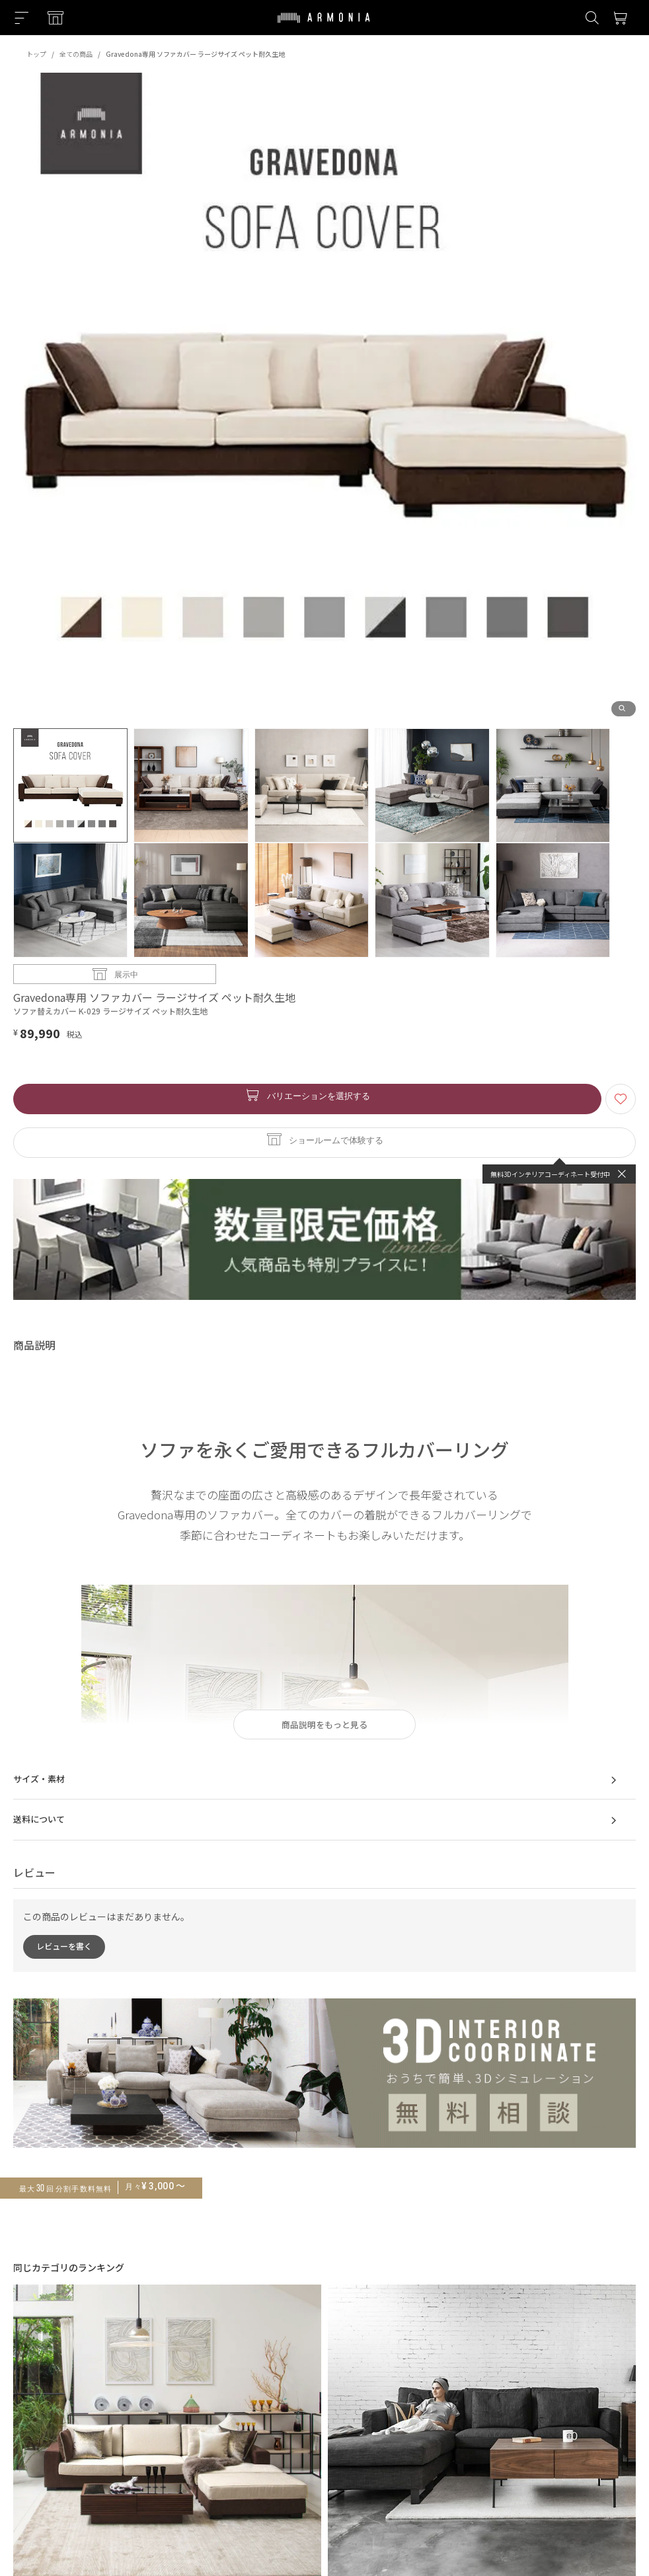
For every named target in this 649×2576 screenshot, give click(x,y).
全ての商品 (76, 54)
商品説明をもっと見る (324, 1724)
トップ (36, 54)
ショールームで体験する (336, 1139)
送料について (318, 1821)
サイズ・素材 (318, 1780)
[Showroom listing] (55, 17)
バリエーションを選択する (318, 1095)
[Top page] (324, 25)
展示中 (126, 974)
